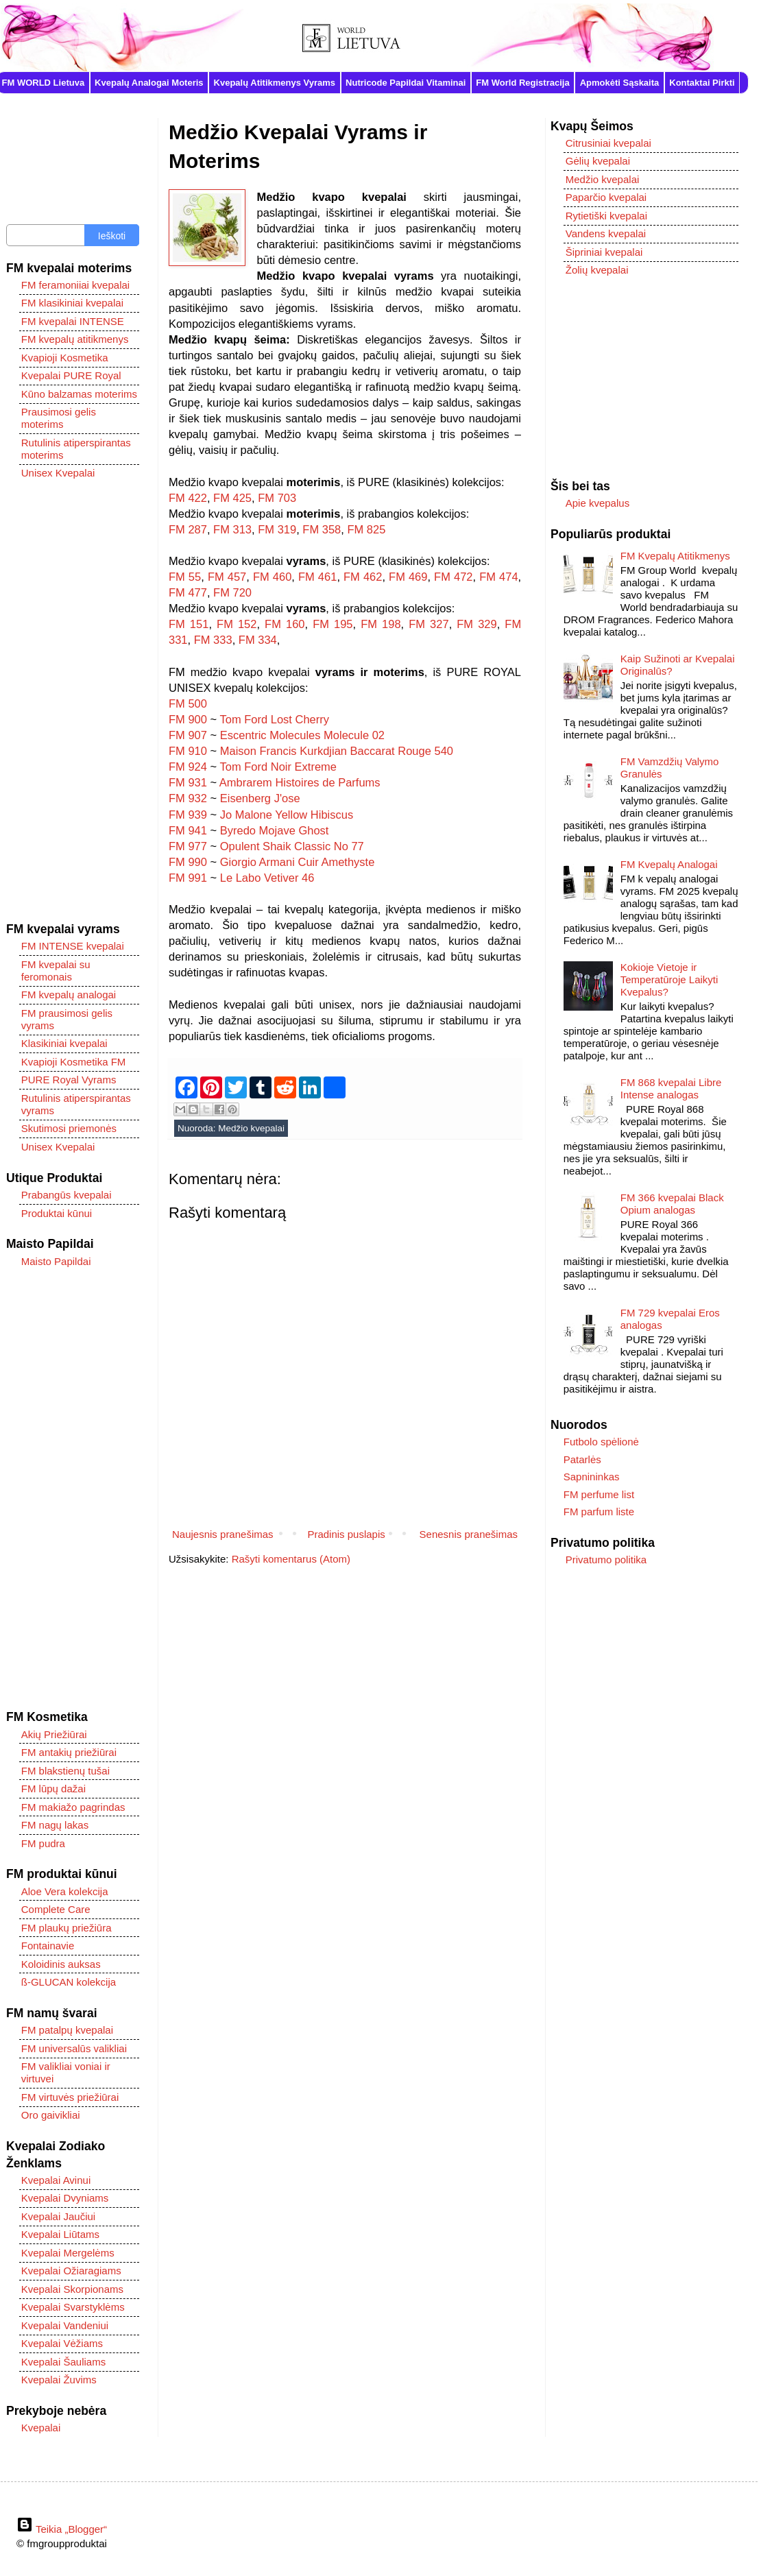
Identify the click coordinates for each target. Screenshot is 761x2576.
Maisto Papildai (56, 1261)
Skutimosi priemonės (69, 1128)
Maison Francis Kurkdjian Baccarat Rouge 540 (336, 751)
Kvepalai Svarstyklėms (73, 2307)
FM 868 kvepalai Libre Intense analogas (671, 1088)
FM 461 (317, 576)
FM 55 (185, 576)
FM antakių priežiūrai (69, 1752)
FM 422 (188, 498)
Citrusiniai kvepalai (608, 143)
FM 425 (232, 498)
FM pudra (43, 1843)
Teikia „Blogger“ (61, 2529)
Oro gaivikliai (50, 2115)
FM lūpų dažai (53, 1788)
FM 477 (188, 592)
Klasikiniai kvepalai (64, 1043)
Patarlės (582, 1459)
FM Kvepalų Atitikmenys (675, 556)
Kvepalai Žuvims (59, 2379)
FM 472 (453, 576)
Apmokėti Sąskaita (620, 82)
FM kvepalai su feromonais (55, 971)
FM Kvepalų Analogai (669, 864)
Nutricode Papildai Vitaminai (406, 82)
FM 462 (362, 576)
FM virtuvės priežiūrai (70, 2097)
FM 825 (366, 529)
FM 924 (188, 766)
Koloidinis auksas (61, 1964)
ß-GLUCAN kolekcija (68, 1982)
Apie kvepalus (597, 503)
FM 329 (476, 624)
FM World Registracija (522, 82)
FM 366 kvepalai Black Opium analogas (672, 1204)
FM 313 (232, 529)
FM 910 (188, 751)
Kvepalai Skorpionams (72, 2289)
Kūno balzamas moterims (79, 394)
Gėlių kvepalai (598, 161)
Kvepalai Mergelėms (67, 2253)
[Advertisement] (72, 701)
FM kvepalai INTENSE (72, 321)
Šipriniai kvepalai (604, 252)
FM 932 (188, 798)
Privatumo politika (606, 1559)
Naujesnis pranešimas (223, 1534)
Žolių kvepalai (597, 270)
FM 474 (498, 576)
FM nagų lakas (54, 1825)
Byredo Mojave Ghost (274, 830)
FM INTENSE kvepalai (72, 946)
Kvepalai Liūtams (60, 2234)
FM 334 (258, 640)
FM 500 (188, 703)
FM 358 (321, 529)
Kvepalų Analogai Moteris (149, 82)
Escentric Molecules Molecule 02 (302, 735)
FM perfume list (599, 1494)
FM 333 (213, 640)
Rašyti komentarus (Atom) (291, 1559)
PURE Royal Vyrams (69, 1079)
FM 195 (332, 624)
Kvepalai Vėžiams (62, 2343)
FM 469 (408, 576)
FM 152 (236, 624)
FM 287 (188, 529)
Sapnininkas (592, 1476)
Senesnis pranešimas (469, 1534)
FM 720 (232, 592)
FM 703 (277, 498)
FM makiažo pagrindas (73, 1807)
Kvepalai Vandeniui (64, 2325)
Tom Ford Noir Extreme (278, 766)
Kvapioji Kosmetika (64, 357)
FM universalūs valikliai (74, 2048)
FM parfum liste (599, 1511)
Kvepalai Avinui (55, 2180)
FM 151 (188, 624)
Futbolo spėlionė (601, 1441)
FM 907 (188, 735)
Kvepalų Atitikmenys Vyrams (275, 82)
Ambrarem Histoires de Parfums (299, 782)
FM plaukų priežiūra (66, 1928)
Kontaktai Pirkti (701, 82)
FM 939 (188, 814)
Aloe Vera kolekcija (64, 1891)
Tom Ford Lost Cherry (274, 719)
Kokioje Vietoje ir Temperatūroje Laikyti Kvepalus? (669, 979)
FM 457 (227, 576)
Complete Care (55, 1909)
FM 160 (284, 624)
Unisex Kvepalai (58, 473)
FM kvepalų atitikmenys (75, 339)
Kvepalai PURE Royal (71, 375)
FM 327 (428, 624)
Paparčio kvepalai (606, 197)
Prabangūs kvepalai (66, 1195)
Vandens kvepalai (606, 233)
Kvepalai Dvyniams (65, 2198)
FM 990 (188, 862)
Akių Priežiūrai (54, 1734)
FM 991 (188, 877)
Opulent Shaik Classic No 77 (292, 846)
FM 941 (188, 830)
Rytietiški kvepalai (606, 215)
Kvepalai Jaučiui (58, 2216)
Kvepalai (41, 2427)
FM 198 (380, 624)
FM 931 (188, 782)
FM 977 (188, 846)
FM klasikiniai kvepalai (72, 303)
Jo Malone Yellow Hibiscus (286, 814)
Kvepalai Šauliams (63, 2362)
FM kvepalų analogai (68, 994)
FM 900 (188, 719)
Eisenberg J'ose (260, 798)
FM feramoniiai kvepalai (75, 285)
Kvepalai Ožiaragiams (71, 2270)
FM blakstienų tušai (65, 1771)
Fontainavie (48, 1945)
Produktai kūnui (56, 1213)
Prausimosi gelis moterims (58, 418)
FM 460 (272, 576)
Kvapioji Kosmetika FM (73, 1062)
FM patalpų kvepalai (67, 2030)
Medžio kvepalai (251, 1128)
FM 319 (277, 529)
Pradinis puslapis (346, 1534)
